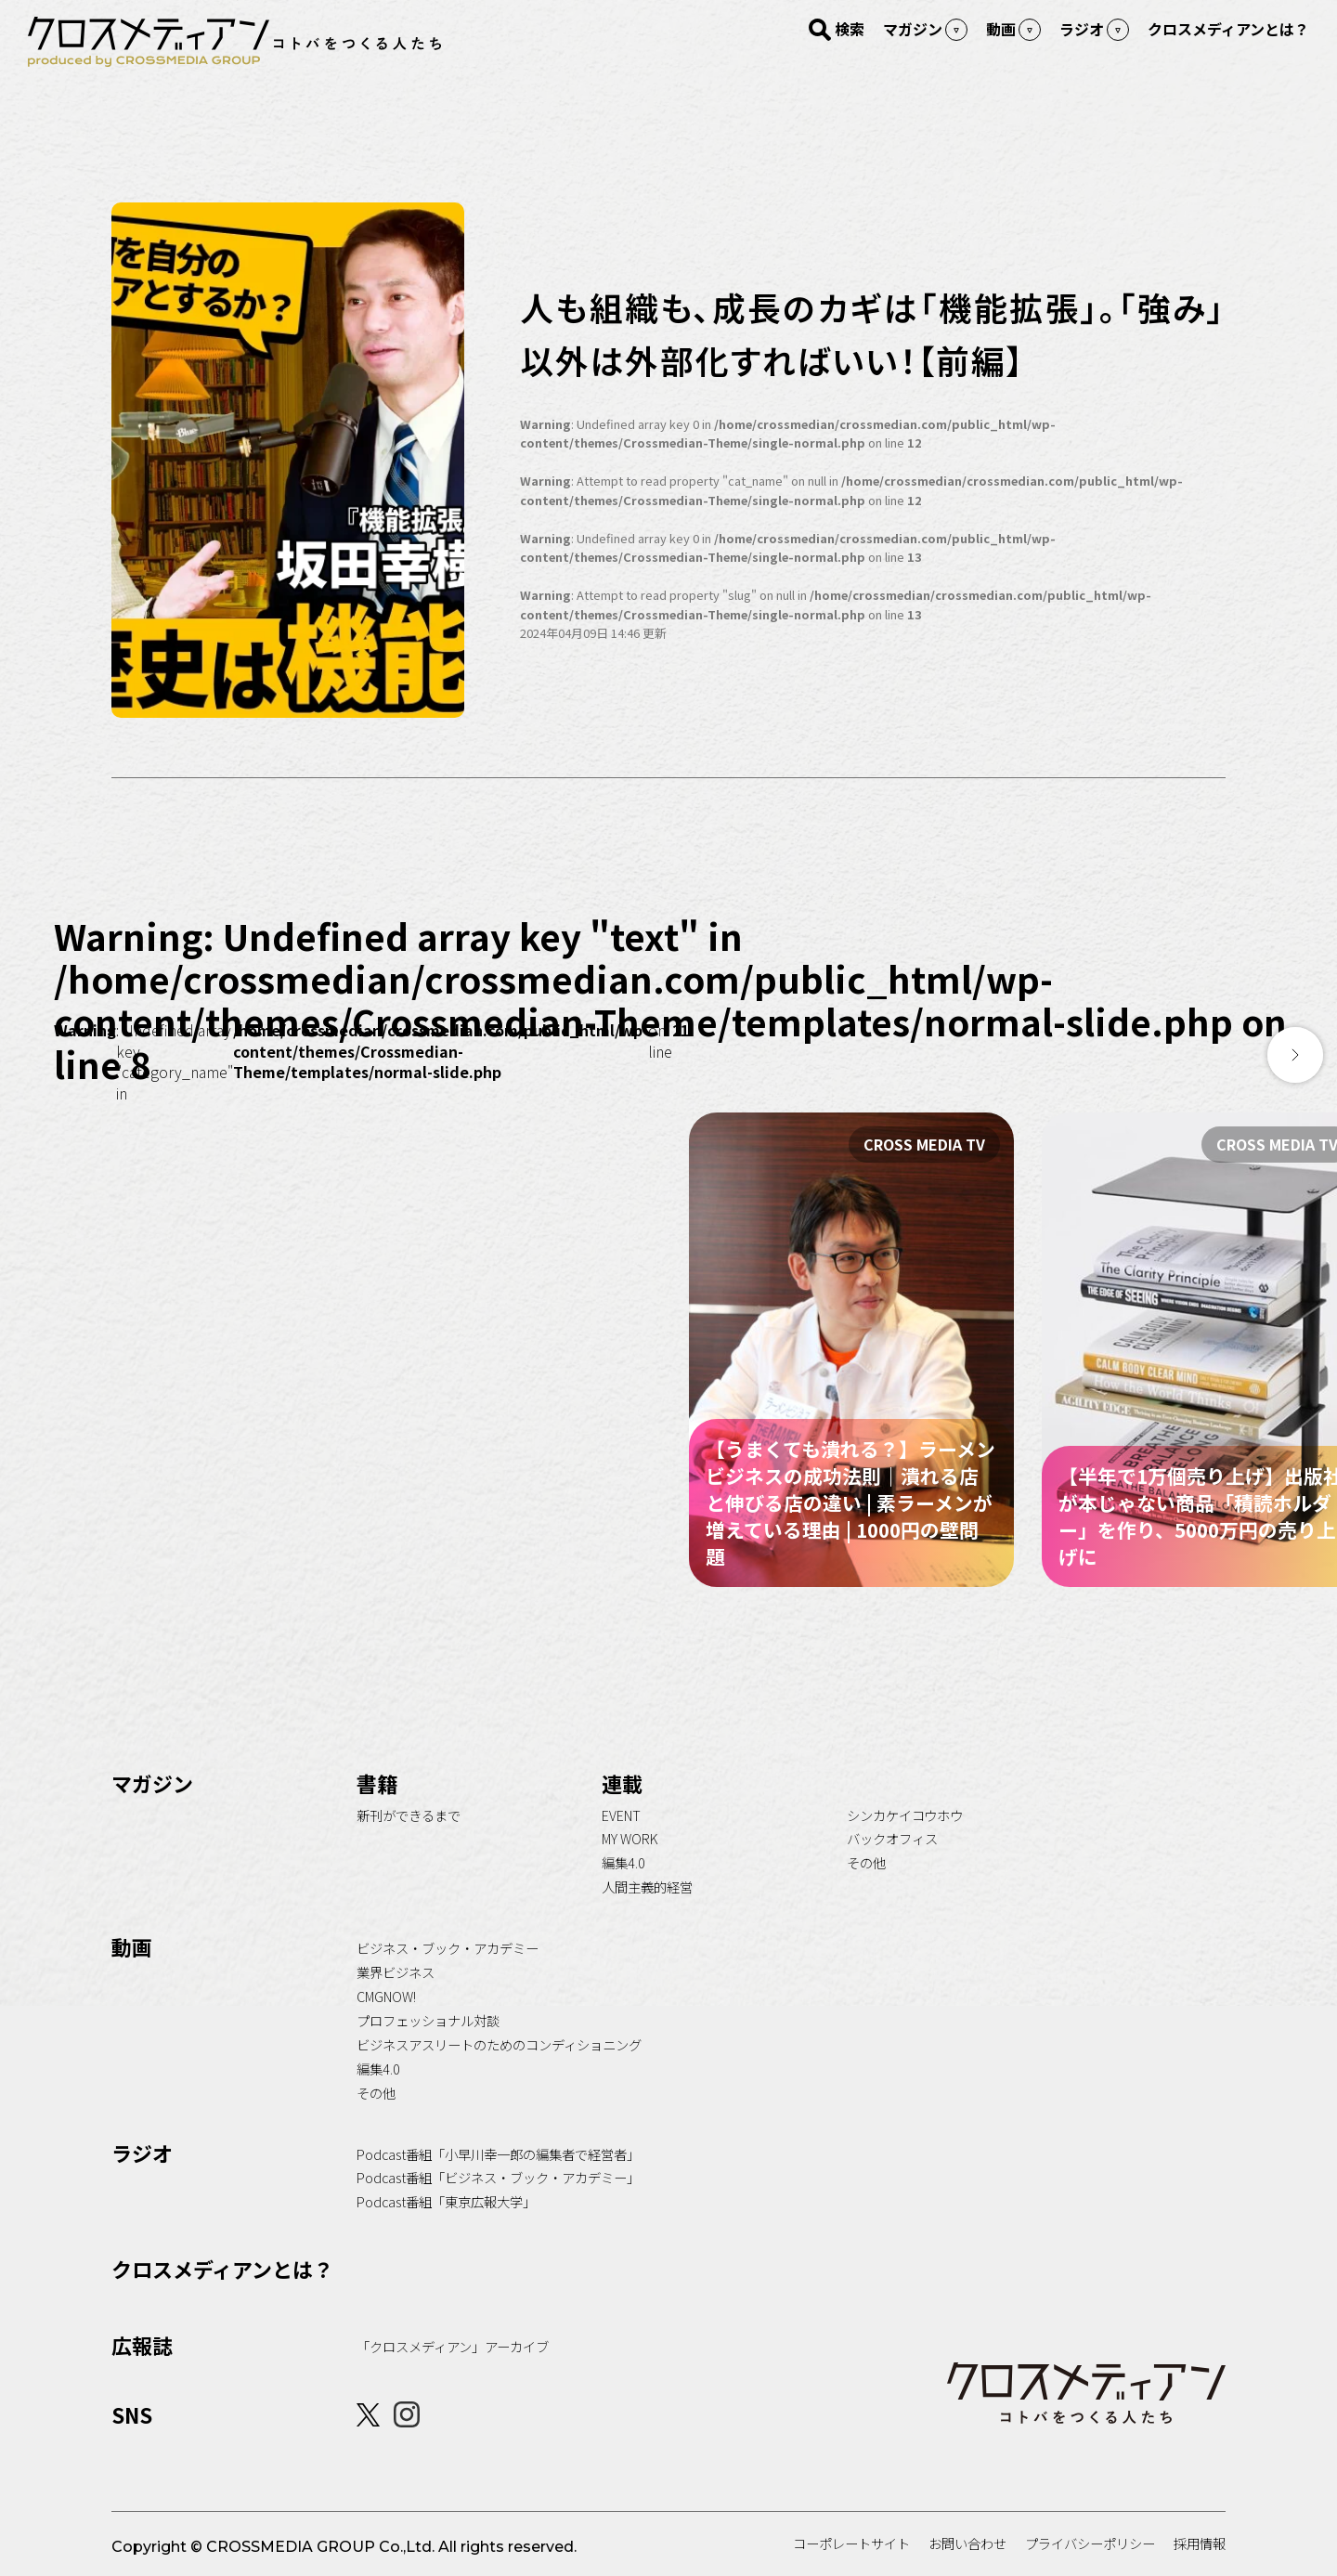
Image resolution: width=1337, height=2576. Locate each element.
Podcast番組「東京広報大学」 (446, 2201)
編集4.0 (623, 1862)
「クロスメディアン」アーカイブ (453, 2346)
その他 (866, 1862)
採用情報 (1200, 2543)
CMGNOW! (386, 1996)
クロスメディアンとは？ (222, 2268)
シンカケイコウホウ (905, 1815)
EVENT (621, 1815)
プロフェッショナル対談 (428, 2020)
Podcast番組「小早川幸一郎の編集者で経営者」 (498, 2154)
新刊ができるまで (409, 1815)
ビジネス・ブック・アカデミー (448, 1948)
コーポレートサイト (851, 2543)
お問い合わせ (967, 2543)
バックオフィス (892, 1838)
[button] (1295, 1055)
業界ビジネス (396, 1972)
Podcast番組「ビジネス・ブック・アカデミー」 (498, 2177)
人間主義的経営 (647, 1886)
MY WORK (629, 1838)
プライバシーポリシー (1090, 2543)
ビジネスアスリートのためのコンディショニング (499, 2044)
